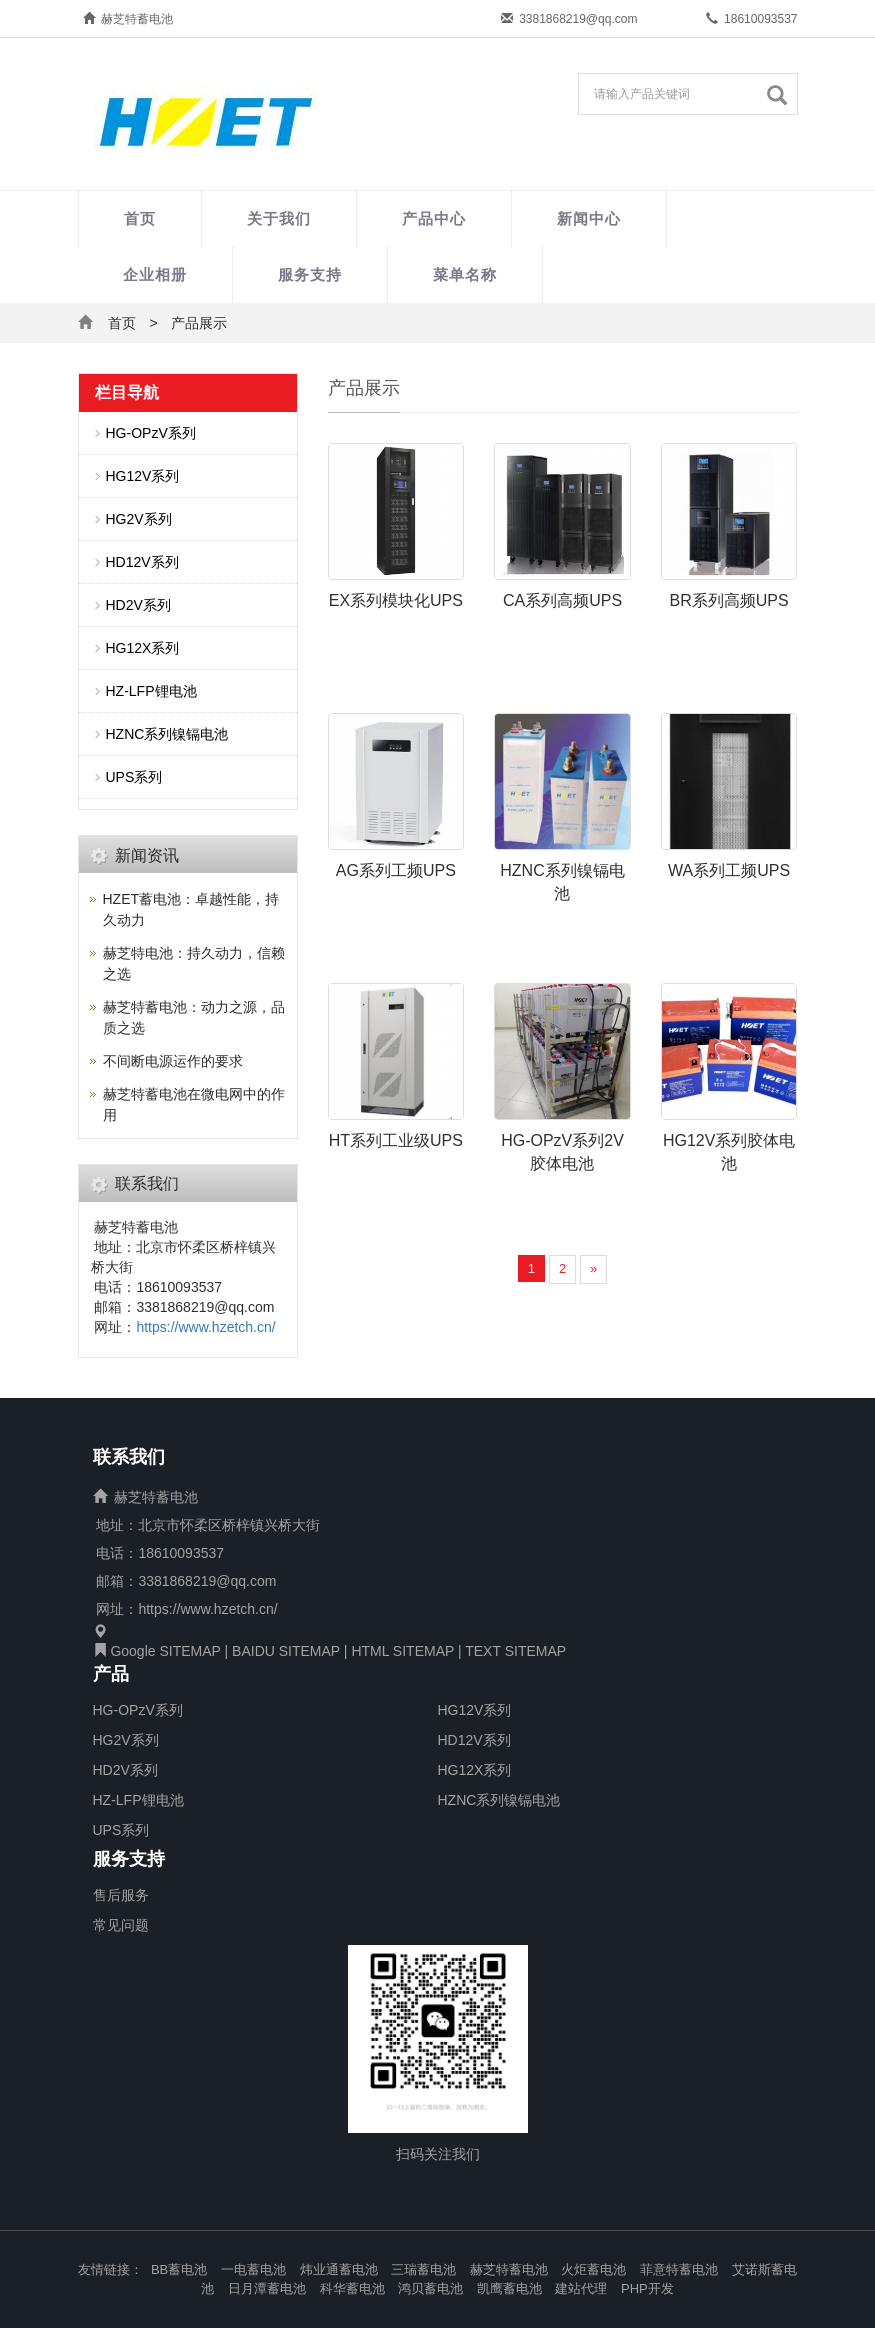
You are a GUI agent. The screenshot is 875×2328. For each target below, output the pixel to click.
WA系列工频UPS (729, 870)
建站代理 (581, 2288)
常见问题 (121, 1925)
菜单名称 (465, 274)
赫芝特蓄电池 (509, 2269)
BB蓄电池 (179, 2269)
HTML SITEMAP (402, 1651)
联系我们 (129, 1458)
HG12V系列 (143, 476)
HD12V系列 (142, 562)
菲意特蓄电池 (679, 2269)
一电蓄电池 (253, 2269)
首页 (140, 218)
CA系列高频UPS (562, 600)
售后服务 (121, 1895)
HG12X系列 (143, 648)
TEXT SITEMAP (515, 1651)
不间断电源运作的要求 (173, 1061)
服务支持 (310, 274)
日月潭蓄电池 (267, 2288)
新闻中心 (589, 218)
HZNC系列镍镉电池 (167, 734)
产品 (111, 1675)
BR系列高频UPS (729, 600)
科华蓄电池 (352, 2288)
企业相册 (155, 274)
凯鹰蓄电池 (509, 2288)
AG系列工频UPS (396, 870)
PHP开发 (647, 2288)
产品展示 (199, 323)
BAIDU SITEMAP (286, 1651)
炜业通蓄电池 (339, 2269)
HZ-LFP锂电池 (151, 691)
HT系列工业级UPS (396, 1140)
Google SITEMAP (165, 1651)
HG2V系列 (139, 519)
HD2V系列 (138, 605)
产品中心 (434, 218)
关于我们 (279, 218)
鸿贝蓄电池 (430, 2288)
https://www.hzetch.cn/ (205, 1327)
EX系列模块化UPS (396, 600)
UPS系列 (134, 777)
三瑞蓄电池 (423, 2269)
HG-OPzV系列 (151, 433)
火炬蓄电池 (593, 2269)
